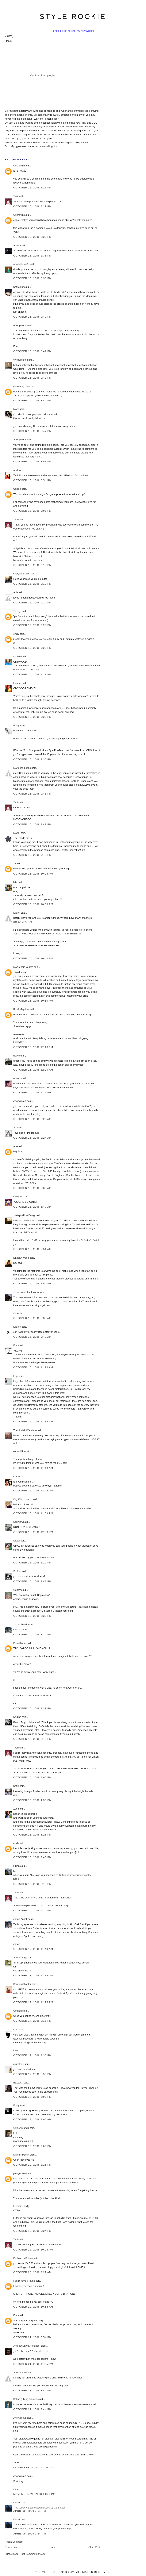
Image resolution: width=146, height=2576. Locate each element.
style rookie (73, 16)
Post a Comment (14, 2541)
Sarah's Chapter (22, 1984)
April (15, 470)
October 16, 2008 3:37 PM (32, 1708)
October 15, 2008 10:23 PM (33, 873)
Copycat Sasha (21, 573)
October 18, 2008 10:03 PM (33, 2249)
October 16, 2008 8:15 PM (32, 1884)
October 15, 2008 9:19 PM (32, 583)
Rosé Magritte (21, 1009)
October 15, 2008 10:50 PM (33, 1000)
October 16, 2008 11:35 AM (33, 1421)
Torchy (17, 611)
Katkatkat (18, 287)
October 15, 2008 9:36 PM (32, 759)
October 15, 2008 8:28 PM (32, 236)
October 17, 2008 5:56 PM (32, 2074)
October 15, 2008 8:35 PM (32, 255)
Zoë (15, 1808)
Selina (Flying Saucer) (25, 2399)
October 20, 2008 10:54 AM (33, 2306)
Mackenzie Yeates (23, 967)
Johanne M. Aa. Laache (26, 1292)
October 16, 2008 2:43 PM (32, 1581)
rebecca (17, 1078)
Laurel (16, 912)
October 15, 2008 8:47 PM (32, 431)
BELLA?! (18, 2082)
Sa (14, 1127)
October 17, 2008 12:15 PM (33, 1975)
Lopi (15, 1376)
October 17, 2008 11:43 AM (33, 1949)
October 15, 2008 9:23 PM (32, 625)
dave (16, 1055)
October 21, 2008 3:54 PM (32, 2337)
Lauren (17, 1326)
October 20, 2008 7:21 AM (32, 2272)
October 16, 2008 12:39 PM (33, 1513)
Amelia (17, 245)
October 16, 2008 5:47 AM (32, 1206)
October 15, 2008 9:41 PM (32, 793)
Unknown (18, 165)
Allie (15, 592)
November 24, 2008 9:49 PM (33, 2467)
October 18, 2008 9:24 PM (32, 2230)
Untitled (17, 2010)
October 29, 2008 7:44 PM (32, 2409)
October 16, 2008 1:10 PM (32, 1562)
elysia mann (19, 359)
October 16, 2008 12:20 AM (33, 1069)
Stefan (17, 1571)
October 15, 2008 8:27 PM (32, 206)
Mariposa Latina (22, 767)
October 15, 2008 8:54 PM (32, 480)
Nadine (17, 1717)
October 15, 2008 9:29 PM (32, 716)
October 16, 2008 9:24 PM (32, 1910)
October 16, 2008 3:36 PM (32, 1634)
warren (17, 488)
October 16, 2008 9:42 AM (32, 1336)
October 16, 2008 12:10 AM (33, 1047)
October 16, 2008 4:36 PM (32, 1800)
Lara (15, 2029)
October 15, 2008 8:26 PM (32, 187)
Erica (16, 2315)
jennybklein (19, 2173)
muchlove (18, 2064)
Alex (15, 1146)
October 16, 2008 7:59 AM (32, 1283)
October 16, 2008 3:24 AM (32, 1137)
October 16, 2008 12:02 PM (33, 1490)
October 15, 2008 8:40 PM (32, 316)
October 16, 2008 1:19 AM (32, 1092)
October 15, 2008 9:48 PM (32, 854)
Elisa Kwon (19, 1643)
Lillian (16, 1866)
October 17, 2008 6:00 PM (32, 2096)
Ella (15, 1345)
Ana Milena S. (21, 264)
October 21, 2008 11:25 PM (33, 2364)
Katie (16, 1786)
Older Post (94, 2547)
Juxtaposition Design (24, 1215)
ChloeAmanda (21, 2128)
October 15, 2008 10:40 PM (33, 958)
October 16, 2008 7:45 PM (32, 1857)
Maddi (16, 832)
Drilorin (17, 2502)
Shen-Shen (19, 2372)
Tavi (15, 196)
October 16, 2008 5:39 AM (32, 1188)
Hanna (17, 683)
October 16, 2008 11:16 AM (33, 1367)
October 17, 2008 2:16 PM (32, 2020)
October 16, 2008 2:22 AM (32, 1119)
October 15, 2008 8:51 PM (32, 461)
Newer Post (11, 2547)
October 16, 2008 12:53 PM (33, 1532)
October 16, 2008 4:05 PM (32, 1777)
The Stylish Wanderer (25, 1430)
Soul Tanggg (20, 1957)
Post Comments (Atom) (32, 2553)
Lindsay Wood (21, 1257)
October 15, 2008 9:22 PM (32, 602)
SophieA (17, 1521)
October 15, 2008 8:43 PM (32, 377)
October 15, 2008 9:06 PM (32, 510)
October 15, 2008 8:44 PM (32, 400)
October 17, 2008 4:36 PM (32, 2055)
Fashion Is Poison (23, 2258)
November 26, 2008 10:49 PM (34, 2494)
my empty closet (22, 386)
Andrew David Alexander (26, 2345)
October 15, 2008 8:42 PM (32, 351)
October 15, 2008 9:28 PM (32, 674)
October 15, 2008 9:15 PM (32, 565)
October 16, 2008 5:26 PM (32, 1834)
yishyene (18, 1196)
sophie (17, 656)
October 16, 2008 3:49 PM (32, 1738)
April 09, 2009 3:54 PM (29, 2533)
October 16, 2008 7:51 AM (32, 1249)
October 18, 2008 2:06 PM (32, 2146)
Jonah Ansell (20, 1624)
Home (53, 2547)
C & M (16, 1476)
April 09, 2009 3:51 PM (29, 2510)
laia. (15, 882)
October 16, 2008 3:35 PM (32, 1615)
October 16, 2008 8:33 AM (32, 1318)
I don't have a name (24, 2280)
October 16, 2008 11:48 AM (33, 1468)
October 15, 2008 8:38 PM (32, 278)
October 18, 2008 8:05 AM (32, 2119)
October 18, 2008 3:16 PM (32, 2164)
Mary (16, 409)
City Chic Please (22, 1499)
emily (16, 633)
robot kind (54, 2198)
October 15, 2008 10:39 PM (33, 904)
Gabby (17, 1589)
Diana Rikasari (21, 2154)
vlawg (9, 36)
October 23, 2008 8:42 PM (32, 2390)
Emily (16, 725)
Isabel (16, 1540)
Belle (16, 122)
